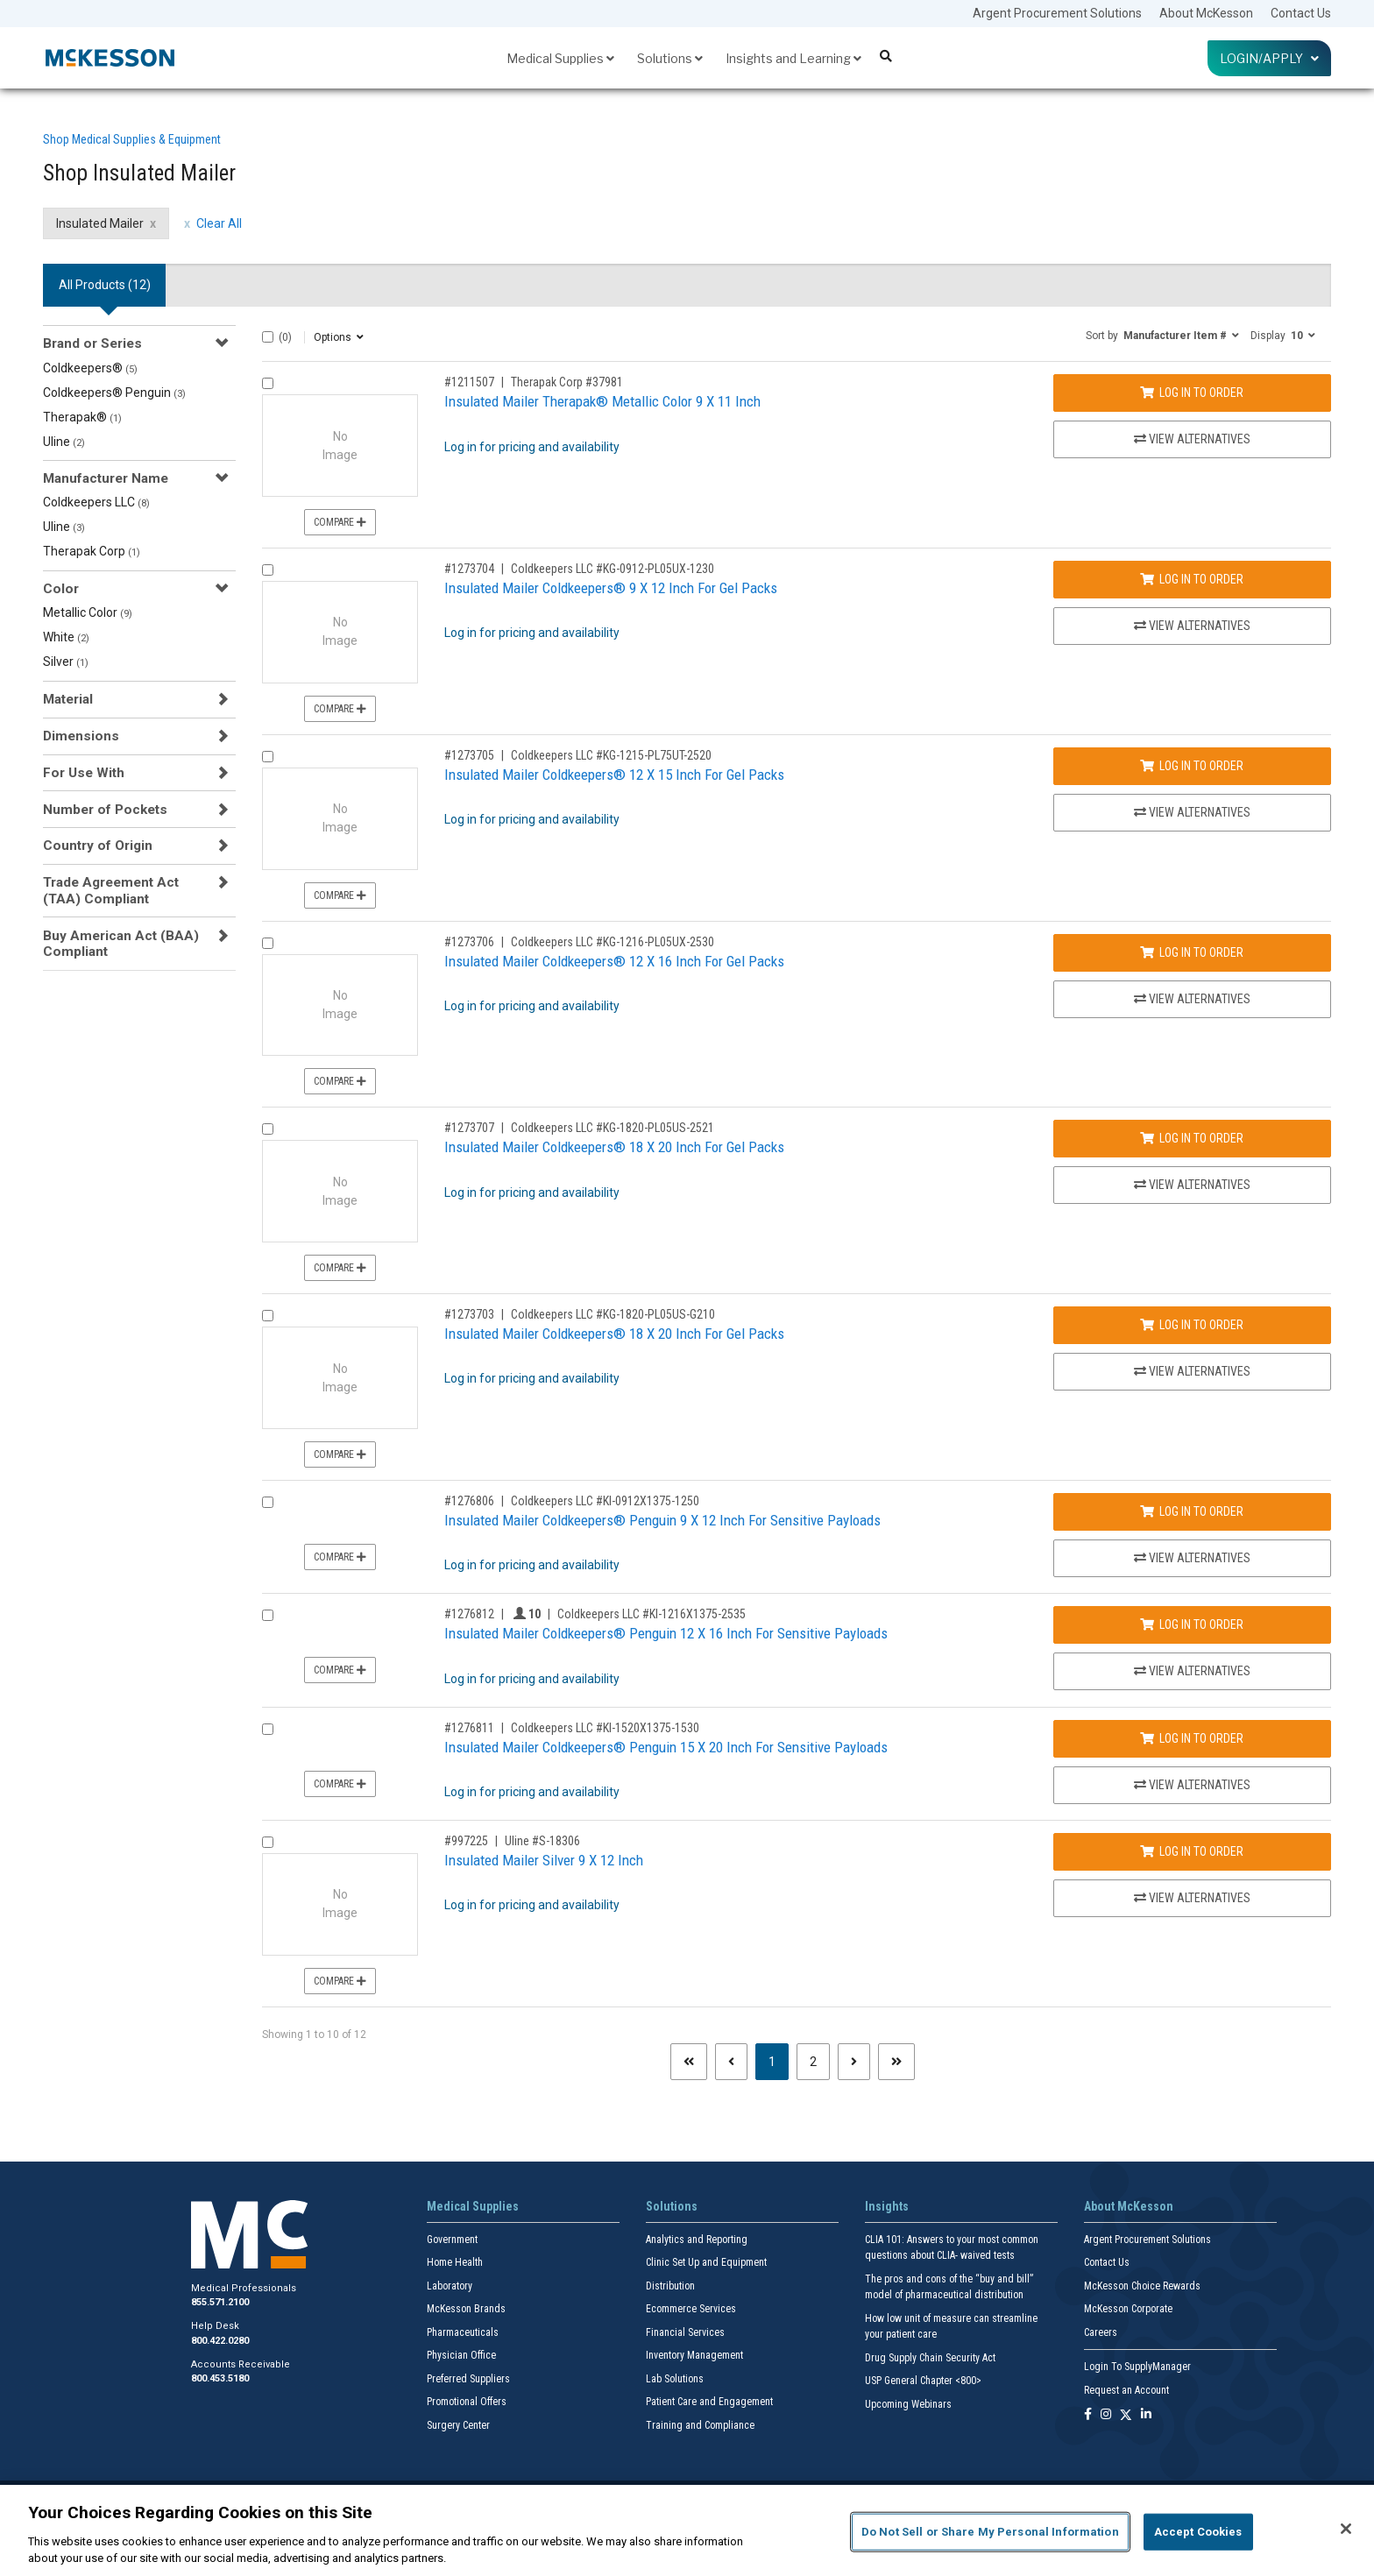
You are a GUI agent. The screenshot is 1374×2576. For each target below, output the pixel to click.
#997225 (466, 1841)
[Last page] (896, 2061)
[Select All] (267, 337)
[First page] (688, 2061)
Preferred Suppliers (468, 2379)
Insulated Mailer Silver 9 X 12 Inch (543, 1860)
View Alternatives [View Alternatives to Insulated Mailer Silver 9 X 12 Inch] (1192, 1898)
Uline (64, 442)
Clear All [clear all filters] (219, 223)
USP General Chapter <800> (923, 2380)
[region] (687, 2530)
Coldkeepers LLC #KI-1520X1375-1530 (605, 1728)
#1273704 (469, 569)
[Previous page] (731, 2061)
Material (68, 699)
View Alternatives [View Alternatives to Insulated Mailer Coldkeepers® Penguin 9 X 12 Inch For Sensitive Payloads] (1192, 1558)
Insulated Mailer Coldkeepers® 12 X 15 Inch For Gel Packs (614, 774)
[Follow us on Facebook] (1088, 2415)
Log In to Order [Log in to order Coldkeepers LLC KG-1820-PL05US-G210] (1191, 1325)
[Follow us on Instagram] (1106, 2415)
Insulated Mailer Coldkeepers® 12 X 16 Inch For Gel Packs (614, 961)
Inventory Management (694, 2355)
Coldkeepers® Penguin (114, 393)
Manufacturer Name (105, 478)
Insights (887, 2206)
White (66, 637)
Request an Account (1126, 2390)
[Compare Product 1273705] (267, 756)
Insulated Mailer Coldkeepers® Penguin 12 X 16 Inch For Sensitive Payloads (666, 1633)
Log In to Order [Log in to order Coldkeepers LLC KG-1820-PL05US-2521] (1191, 1138)
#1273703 (469, 1314)
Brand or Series (92, 343)
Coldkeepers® (90, 368)
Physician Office (461, 2355)
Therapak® (82, 417)
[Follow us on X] (1126, 2415)
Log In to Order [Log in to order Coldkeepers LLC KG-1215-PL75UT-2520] (1191, 766)
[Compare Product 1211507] (267, 383)
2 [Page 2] (813, 2062)
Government (452, 2239)
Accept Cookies (1198, 2531)
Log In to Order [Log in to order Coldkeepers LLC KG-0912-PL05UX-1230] (1191, 579)
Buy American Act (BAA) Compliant (121, 943)
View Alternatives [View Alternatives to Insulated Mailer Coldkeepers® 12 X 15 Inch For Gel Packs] (1192, 812)
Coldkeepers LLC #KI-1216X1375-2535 (651, 1614)
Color (61, 589)
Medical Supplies (560, 58)
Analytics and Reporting (696, 2239)
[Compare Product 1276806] (267, 1502)
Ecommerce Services (691, 2309)
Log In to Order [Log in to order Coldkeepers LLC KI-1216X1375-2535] (1191, 1624)
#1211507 (469, 382)
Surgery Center (458, 2425)
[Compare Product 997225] (267, 1842)
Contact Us (1301, 13)
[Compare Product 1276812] (267, 1615)
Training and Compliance (700, 2425)
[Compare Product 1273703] (267, 1315)
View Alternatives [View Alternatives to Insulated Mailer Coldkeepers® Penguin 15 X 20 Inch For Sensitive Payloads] (1192, 1785)
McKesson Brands (466, 2309)
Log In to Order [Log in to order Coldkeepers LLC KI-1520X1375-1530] (1191, 1738)
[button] (1162, 335)
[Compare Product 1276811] (267, 1729)
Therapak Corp (91, 551)
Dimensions (81, 736)
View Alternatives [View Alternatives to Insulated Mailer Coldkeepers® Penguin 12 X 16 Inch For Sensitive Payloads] (1192, 1671)
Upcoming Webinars (908, 2404)
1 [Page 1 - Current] (778, 2060)
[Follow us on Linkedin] (1146, 2415)
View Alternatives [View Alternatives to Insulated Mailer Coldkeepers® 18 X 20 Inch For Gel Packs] (1192, 1185)
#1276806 (469, 1501)
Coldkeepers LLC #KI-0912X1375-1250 (605, 1501)
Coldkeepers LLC (96, 502)
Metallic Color (87, 612)
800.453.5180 (220, 2378)
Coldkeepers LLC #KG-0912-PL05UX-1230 (612, 569)
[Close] (1346, 2528)
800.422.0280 (220, 2340)
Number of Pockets (105, 809)
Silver (66, 662)
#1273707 (469, 1128)
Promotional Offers (466, 2402)
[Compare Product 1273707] (267, 1129)
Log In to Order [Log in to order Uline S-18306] (1191, 1851)
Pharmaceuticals (463, 2332)
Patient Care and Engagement (709, 2402)
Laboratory (449, 2286)
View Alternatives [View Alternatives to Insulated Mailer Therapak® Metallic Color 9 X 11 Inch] (1192, 439)
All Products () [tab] (105, 285)
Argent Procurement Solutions (1057, 13)
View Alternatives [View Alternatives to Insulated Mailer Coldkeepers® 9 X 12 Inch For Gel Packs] (1192, 626)
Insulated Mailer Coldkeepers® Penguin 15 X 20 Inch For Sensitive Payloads (666, 1747)
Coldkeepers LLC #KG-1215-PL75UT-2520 (611, 755)
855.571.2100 (220, 2302)
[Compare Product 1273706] (267, 943)
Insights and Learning (793, 58)
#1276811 (469, 1728)
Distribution (670, 2286)
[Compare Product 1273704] (267, 570)
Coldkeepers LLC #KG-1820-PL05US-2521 (612, 1128)
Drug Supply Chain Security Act (930, 2358)
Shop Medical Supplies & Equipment (132, 139)
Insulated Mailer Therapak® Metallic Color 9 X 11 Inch (602, 401)
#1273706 (469, 942)
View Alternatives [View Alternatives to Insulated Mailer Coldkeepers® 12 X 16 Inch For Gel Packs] (1192, 999)
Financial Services (685, 2332)
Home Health (455, 2262)
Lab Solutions (675, 2379)
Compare (340, 522)
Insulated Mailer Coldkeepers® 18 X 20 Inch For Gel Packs (614, 1147)
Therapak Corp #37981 (567, 382)
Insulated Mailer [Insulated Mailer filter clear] (100, 223)
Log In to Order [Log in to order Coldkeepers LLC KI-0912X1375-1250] (1191, 1511)
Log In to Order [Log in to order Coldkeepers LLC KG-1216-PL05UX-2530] (1191, 952)
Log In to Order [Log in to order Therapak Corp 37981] (1191, 393)
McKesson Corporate (1128, 2309)
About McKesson (1206, 13)
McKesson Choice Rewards (1142, 2286)
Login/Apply (1269, 58)
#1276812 (469, 1614)
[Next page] (854, 2061)
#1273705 (469, 755)
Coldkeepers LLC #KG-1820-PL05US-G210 (613, 1314)
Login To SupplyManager (1137, 2366)
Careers (1100, 2332)
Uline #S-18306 (542, 1841)
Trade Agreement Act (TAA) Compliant (111, 890)
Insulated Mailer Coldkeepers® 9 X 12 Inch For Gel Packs (610, 588)
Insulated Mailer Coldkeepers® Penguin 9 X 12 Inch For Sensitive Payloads (662, 1520)
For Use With (83, 773)
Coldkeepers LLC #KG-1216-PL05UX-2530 (612, 942)
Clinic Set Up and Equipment (706, 2262)
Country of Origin (97, 845)
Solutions (670, 58)
